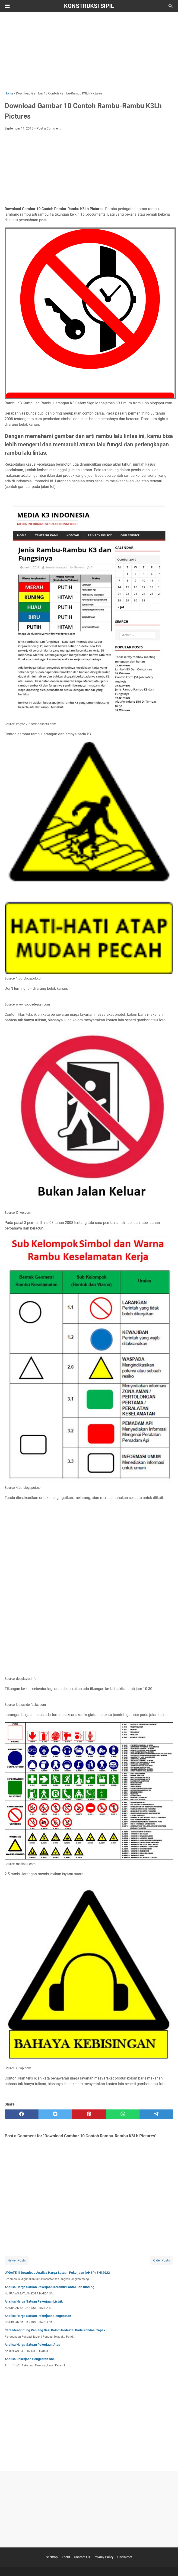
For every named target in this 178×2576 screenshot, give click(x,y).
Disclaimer (124, 2557)
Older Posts (161, 2260)
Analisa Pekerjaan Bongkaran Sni (29, 2359)
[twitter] (55, 2114)
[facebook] (21, 2114)
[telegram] (156, 2114)
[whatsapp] (123, 2114)
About (65, 2557)
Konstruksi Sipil (89, 6)
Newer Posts (16, 2260)
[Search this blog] (170, 6)
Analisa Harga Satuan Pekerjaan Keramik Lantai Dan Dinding (49, 2287)
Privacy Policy (104, 2557)
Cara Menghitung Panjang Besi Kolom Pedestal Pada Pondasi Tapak (55, 2330)
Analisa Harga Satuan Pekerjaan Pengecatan (38, 2316)
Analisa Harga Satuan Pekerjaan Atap (32, 2344)
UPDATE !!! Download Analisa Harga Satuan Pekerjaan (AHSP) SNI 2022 (57, 2272)
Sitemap (52, 2557)
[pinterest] (89, 2114)
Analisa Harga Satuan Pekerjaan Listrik (34, 2301)
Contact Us (82, 2557)
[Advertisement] (89, 51)
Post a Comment (49, 128)
